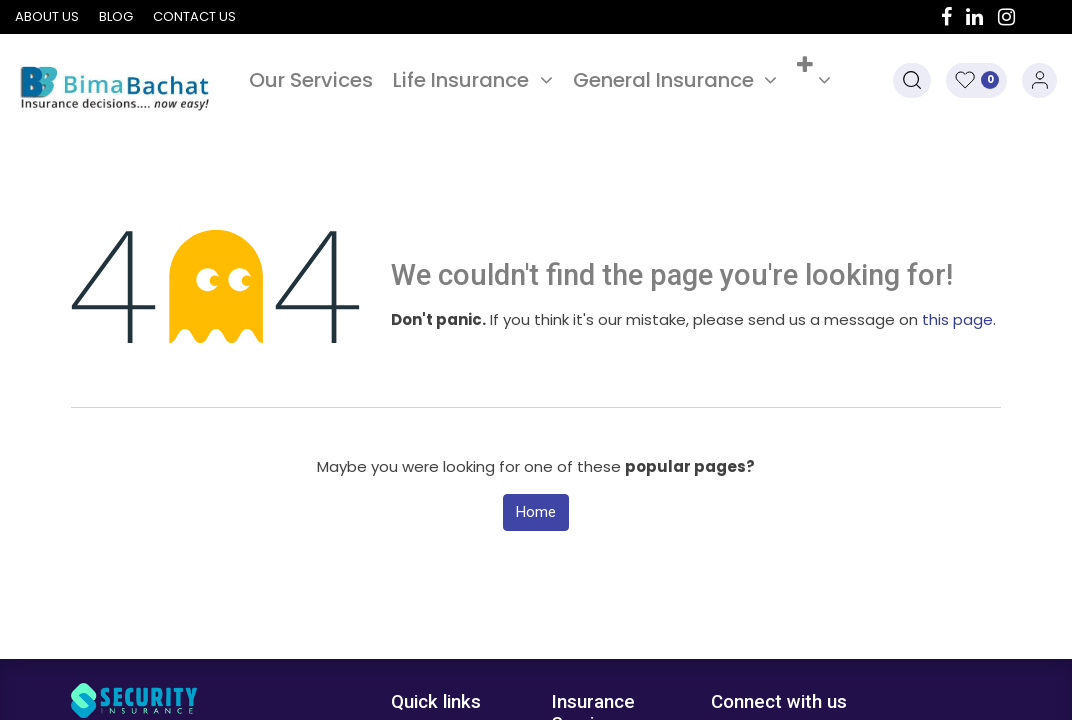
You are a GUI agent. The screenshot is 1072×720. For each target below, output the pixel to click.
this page (957, 319)
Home (536, 512)
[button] (814, 80)
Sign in (1039, 80)
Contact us (194, 16)
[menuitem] (311, 80)
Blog (116, 16)
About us (47, 16)
